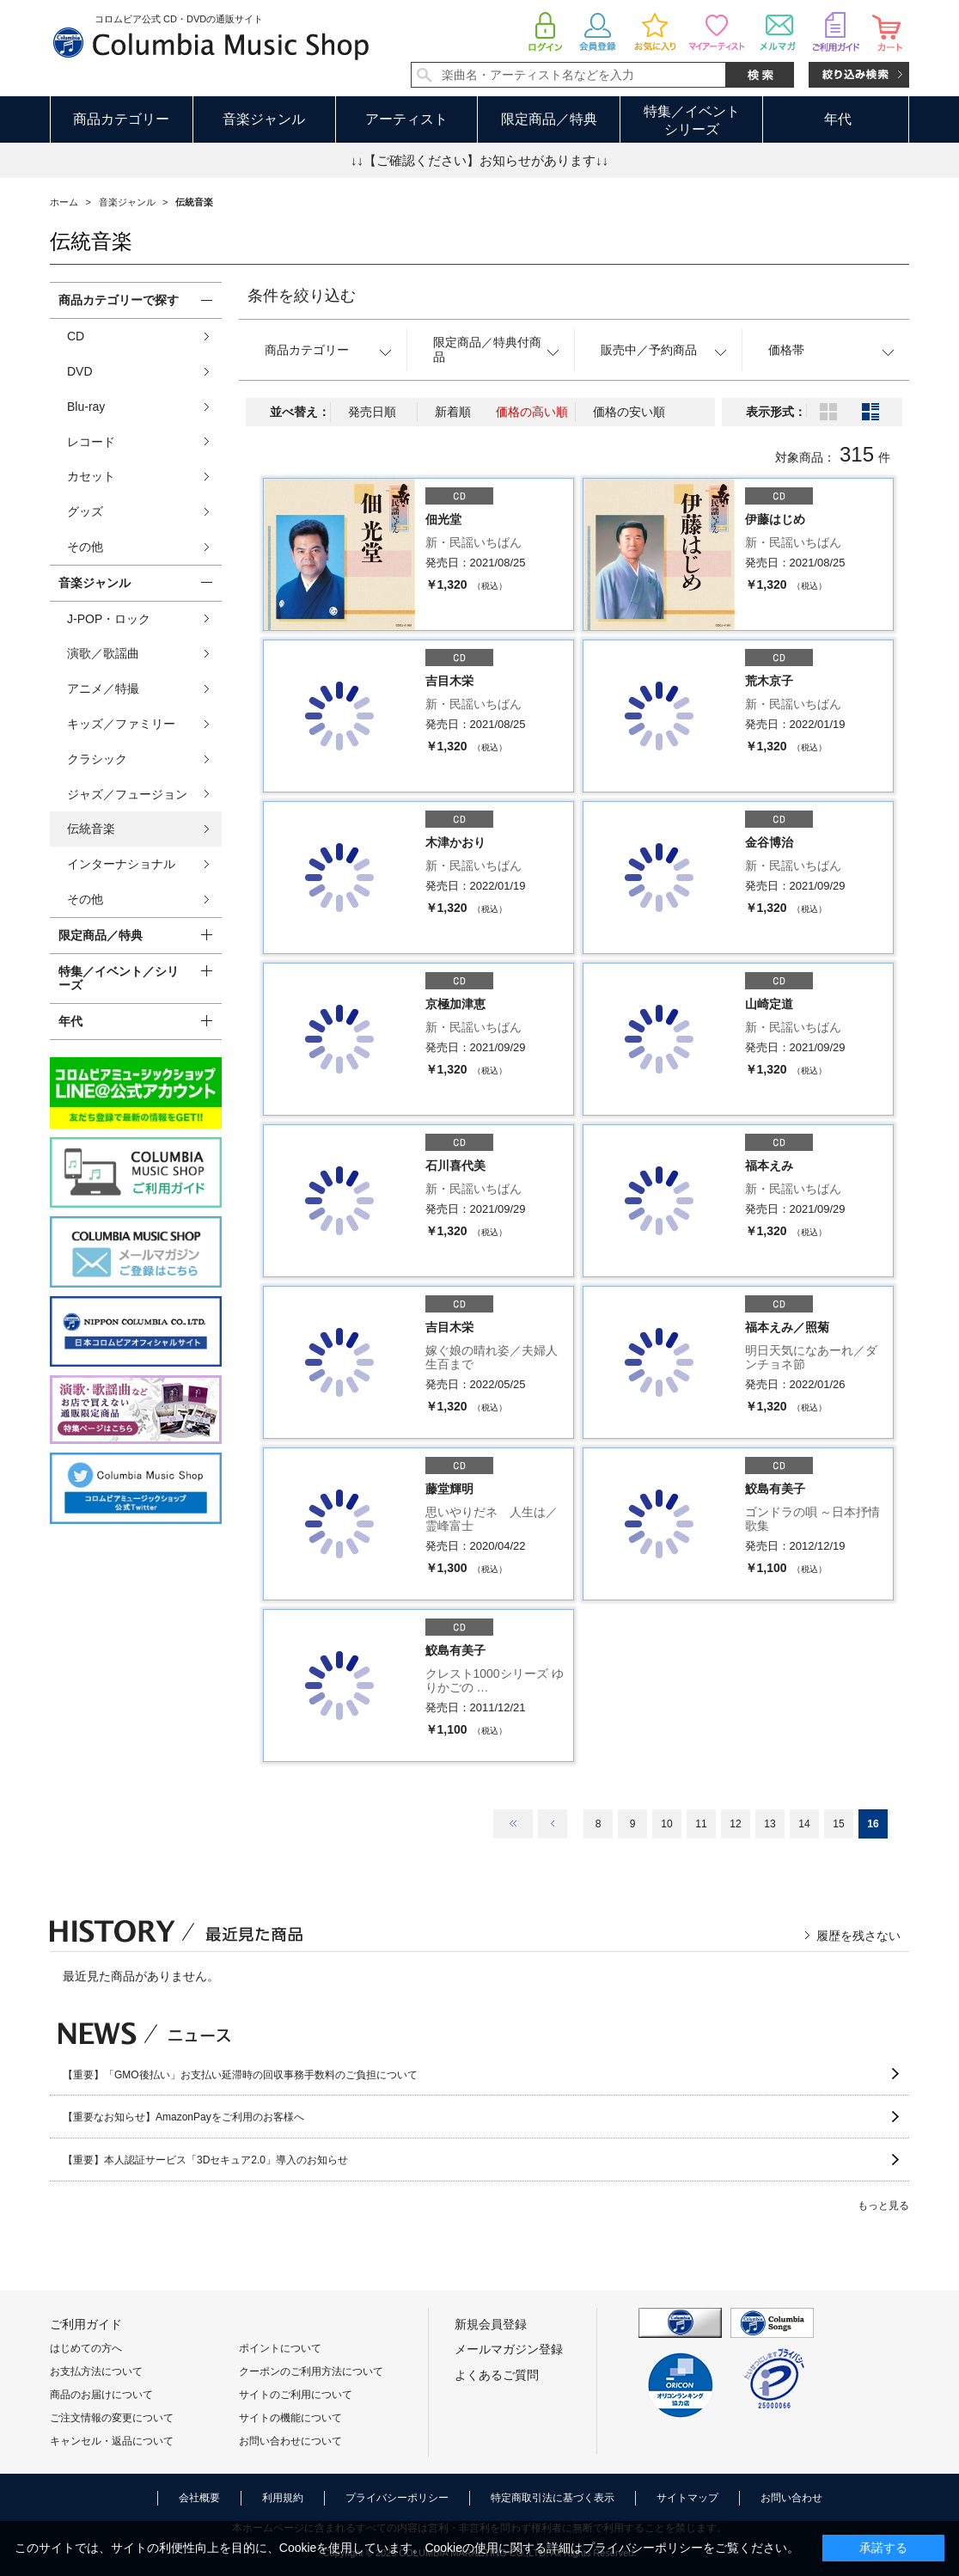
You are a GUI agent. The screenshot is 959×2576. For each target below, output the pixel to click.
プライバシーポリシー (397, 2498)
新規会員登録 (491, 2324)
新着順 (453, 412)
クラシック (97, 759)
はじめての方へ (86, 2348)
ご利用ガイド (86, 2324)
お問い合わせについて (290, 2441)
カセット (91, 476)
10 (666, 1824)
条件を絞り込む (301, 295)
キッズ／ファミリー (121, 724)
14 (803, 1824)
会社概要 (199, 2498)
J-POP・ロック (108, 619)
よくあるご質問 (497, 2375)
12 (735, 1824)
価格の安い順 (629, 412)
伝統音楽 (91, 828)
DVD (80, 371)
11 (700, 1824)
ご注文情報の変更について (112, 2418)
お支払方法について (96, 2371)
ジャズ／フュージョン (127, 794)
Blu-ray (86, 406)
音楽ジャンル (264, 119)
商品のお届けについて (101, 2395)
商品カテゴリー (121, 119)
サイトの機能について (290, 2418)
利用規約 (282, 2498)
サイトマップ (687, 2498)
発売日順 (372, 412)
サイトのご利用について (295, 2395)
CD (75, 336)
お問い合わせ (791, 2498)
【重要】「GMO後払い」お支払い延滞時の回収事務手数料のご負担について (240, 2075)
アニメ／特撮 (103, 688)
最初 (513, 1824)
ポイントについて (280, 2348)
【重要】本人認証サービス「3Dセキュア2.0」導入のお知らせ (205, 2160)
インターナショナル (121, 864)
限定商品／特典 (549, 119)
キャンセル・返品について (112, 2441)
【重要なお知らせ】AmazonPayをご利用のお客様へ (183, 2117)
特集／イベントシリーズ (692, 120)
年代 (838, 119)
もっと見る (883, 2206)
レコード (91, 442)
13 (769, 1824)
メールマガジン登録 (509, 2349)
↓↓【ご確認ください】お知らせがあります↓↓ (479, 160)
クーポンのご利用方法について (311, 2371)
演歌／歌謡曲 (103, 653)
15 (838, 1824)
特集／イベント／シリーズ (118, 978)
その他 (85, 547)
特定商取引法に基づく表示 (552, 2498)
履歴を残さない (858, 1936)
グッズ (85, 511)
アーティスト (406, 119)
